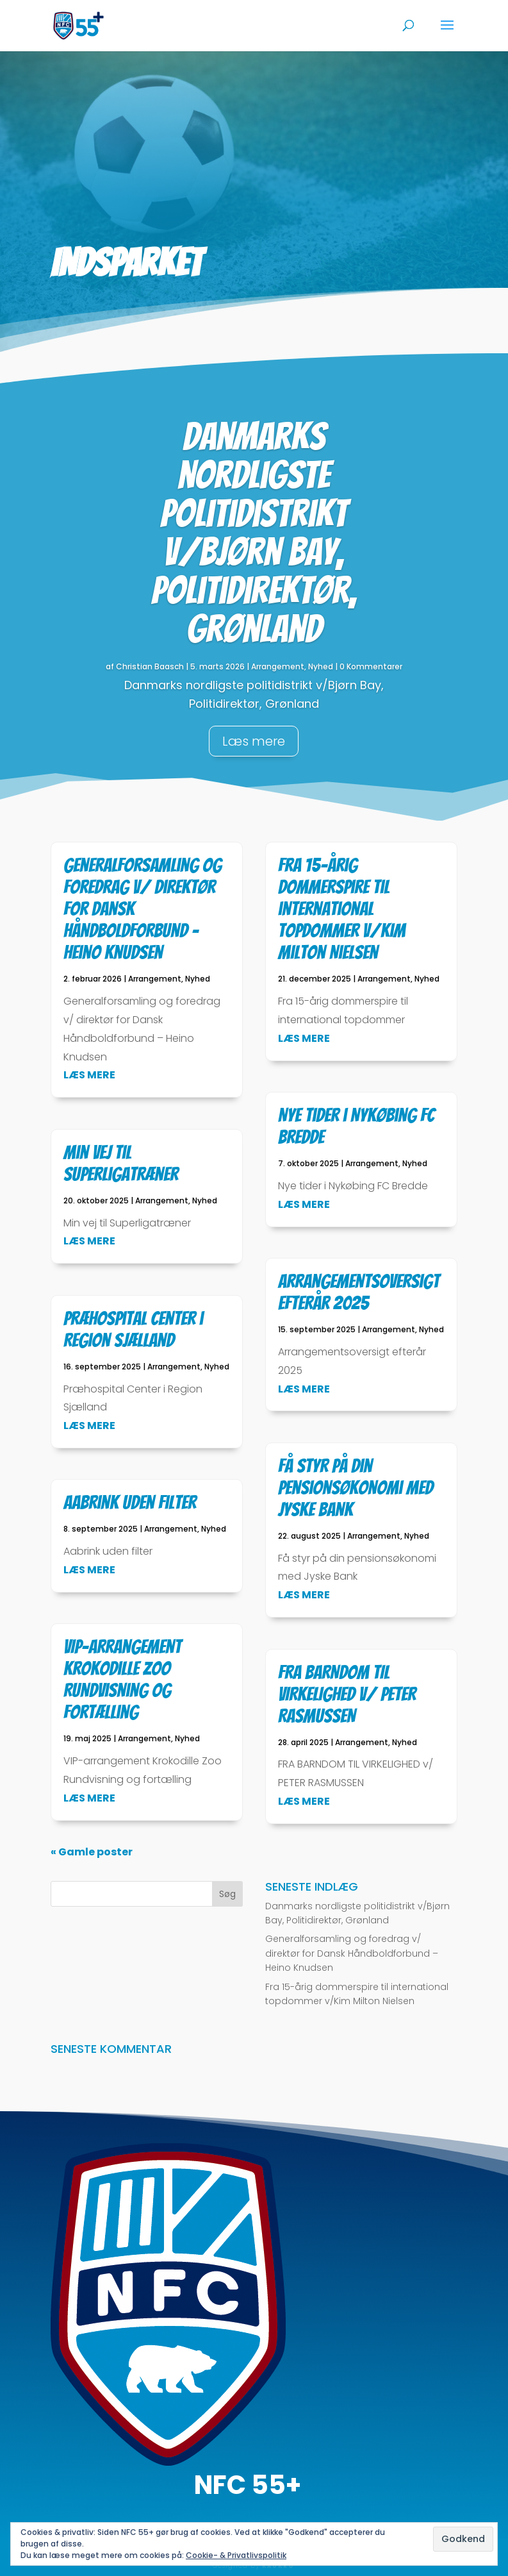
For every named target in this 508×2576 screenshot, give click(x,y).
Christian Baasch (150, 666)
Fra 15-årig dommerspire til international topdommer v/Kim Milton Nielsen (342, 908)
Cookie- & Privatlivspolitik (236, 2555)
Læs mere (253, 741)
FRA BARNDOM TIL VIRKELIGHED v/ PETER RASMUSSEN (347, 1694)
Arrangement (277, 666)
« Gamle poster (92, 1851)
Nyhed (320, 666)
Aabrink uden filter (129, 1502)
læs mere (89, 1074)
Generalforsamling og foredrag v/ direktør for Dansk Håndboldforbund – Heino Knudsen (351, 1953)
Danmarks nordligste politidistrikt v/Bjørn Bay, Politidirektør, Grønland (254, 532)
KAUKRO (278, 2566)
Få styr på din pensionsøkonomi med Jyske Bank (355, 1487)
